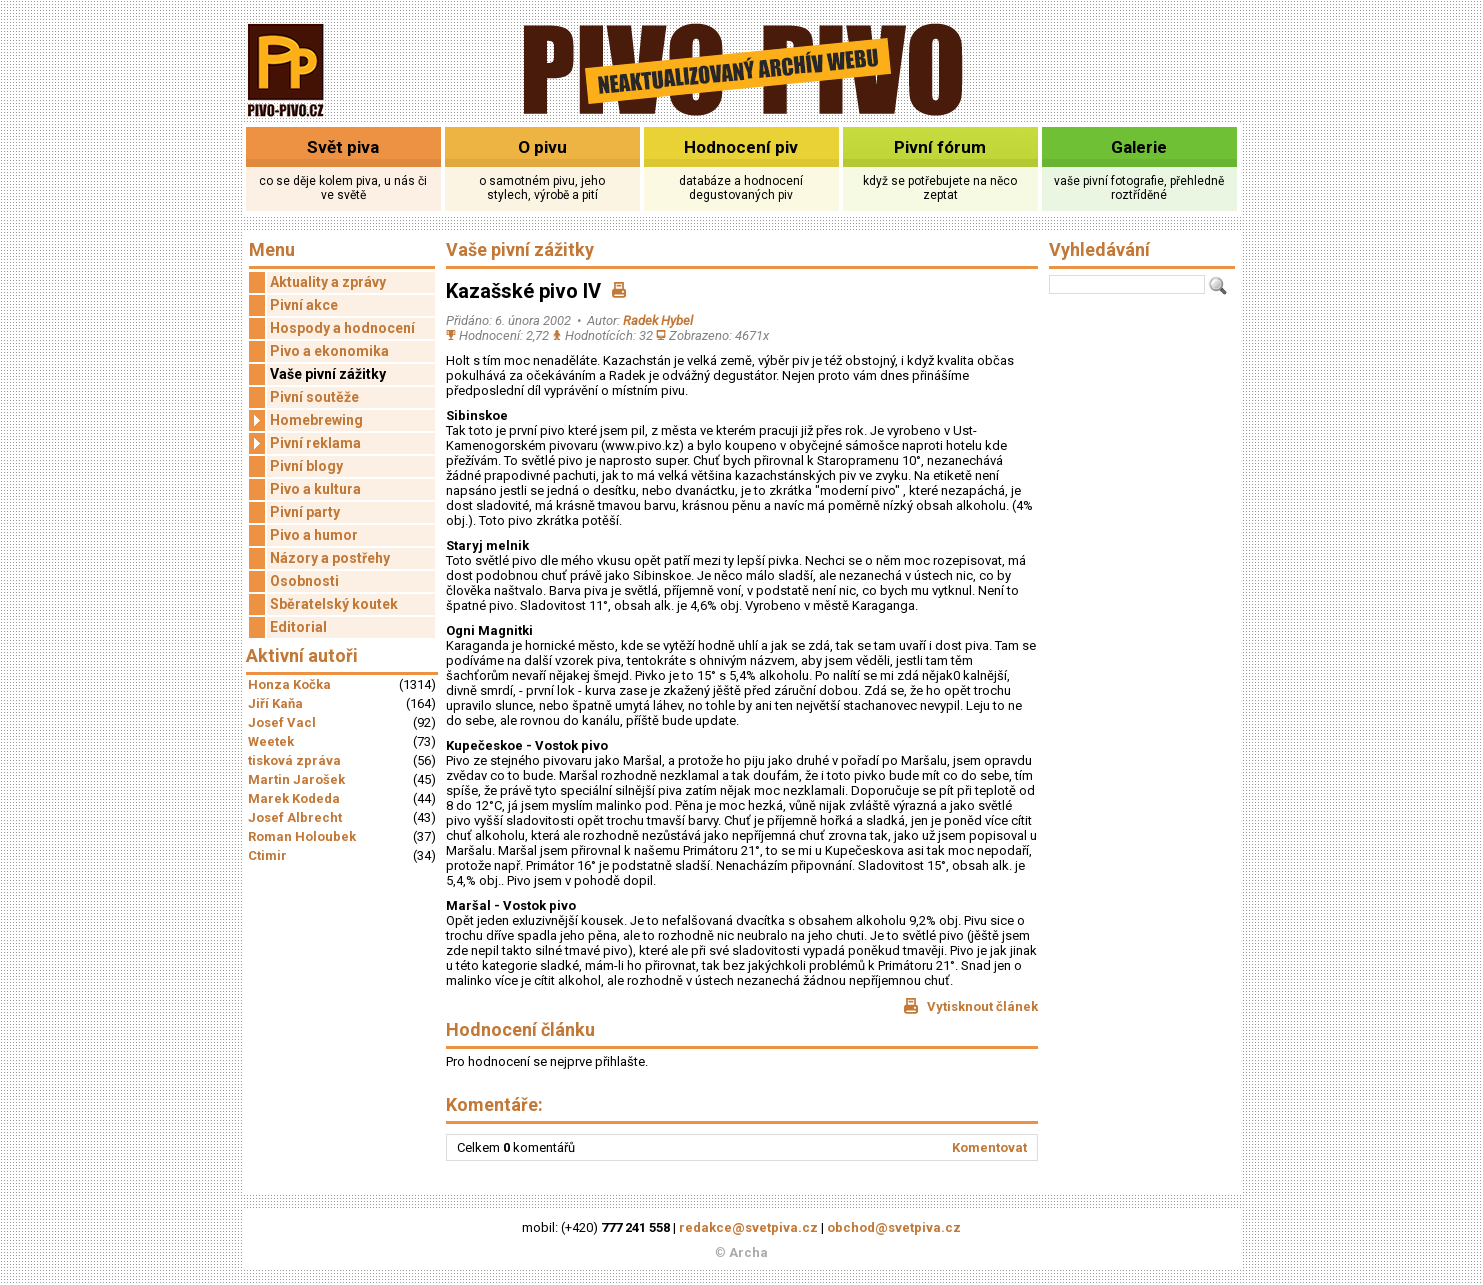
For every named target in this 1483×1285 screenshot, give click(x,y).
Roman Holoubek (302, 836)
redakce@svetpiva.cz (748, 1227)
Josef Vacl (282, 722)
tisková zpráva (294, 760)
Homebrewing (306, 420)
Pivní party (305, 512)
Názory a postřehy (330, 558)
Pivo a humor (314, 535)
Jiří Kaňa (275, 703)
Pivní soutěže (314, 397)
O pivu (542, 147)
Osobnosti (304, 581)
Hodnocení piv (741, 147)
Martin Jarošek (296, 779)
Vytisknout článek (970, 1006)
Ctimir (267, 855)
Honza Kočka (289, 684)
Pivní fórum (940, 147)
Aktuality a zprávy (328, 282)
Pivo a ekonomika (329, 351)
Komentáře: (494, 1104)
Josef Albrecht (295, 817)
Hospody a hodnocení (342, 328)
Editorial (298, 627)
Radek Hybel (658, 320)
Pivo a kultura (315, 489)
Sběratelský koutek (334, 604)
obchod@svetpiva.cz (894, 1227)
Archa (748, 1252)
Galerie (1139, 147)
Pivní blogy (306, 466)
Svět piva (343, 147)
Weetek (271, 741)
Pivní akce (304, 305)
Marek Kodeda (294, 798)
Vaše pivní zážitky (328, 374)
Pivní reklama (305, 443)
